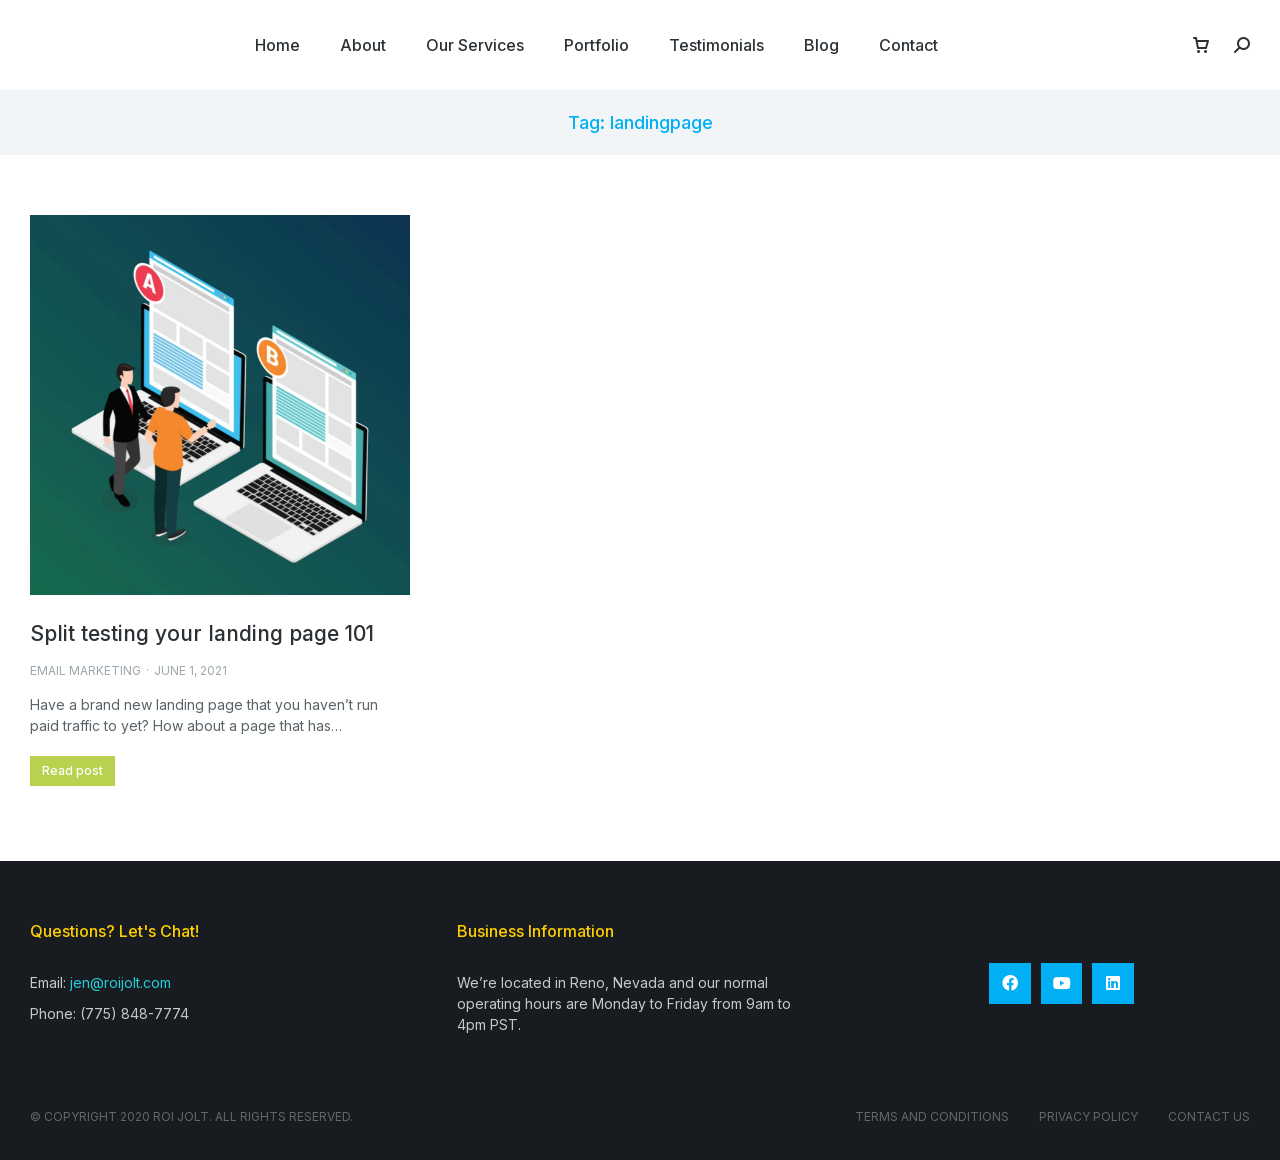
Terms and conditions (932, 1116)
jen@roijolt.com (120, 982)
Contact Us (1209, 1116)
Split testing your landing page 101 (202, 633)
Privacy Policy (1088, 1116)
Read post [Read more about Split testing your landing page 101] (72, 770)
